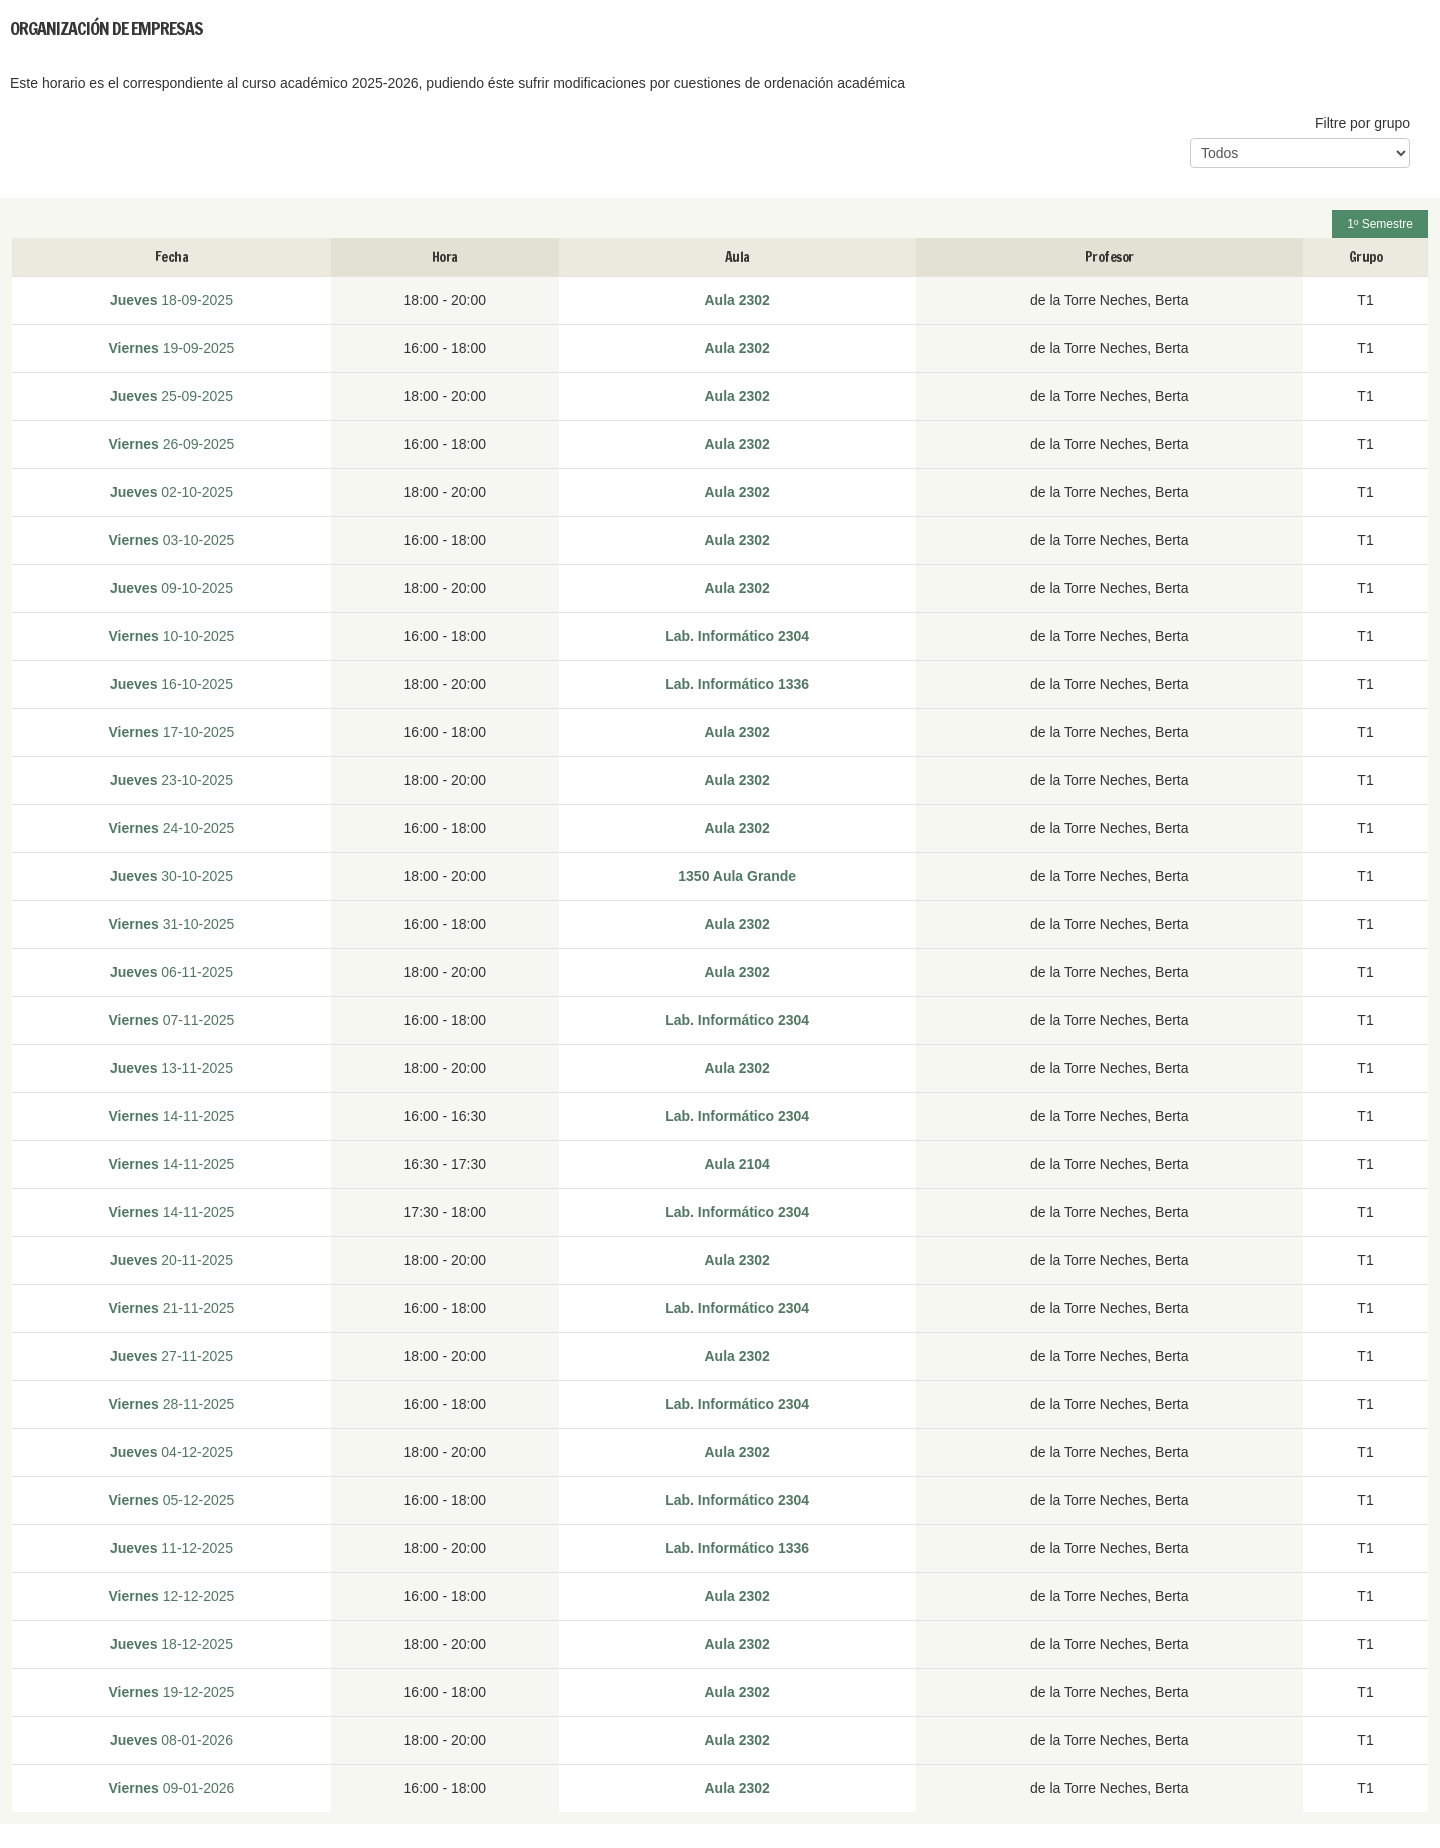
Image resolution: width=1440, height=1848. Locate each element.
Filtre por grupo (1362, 123)
